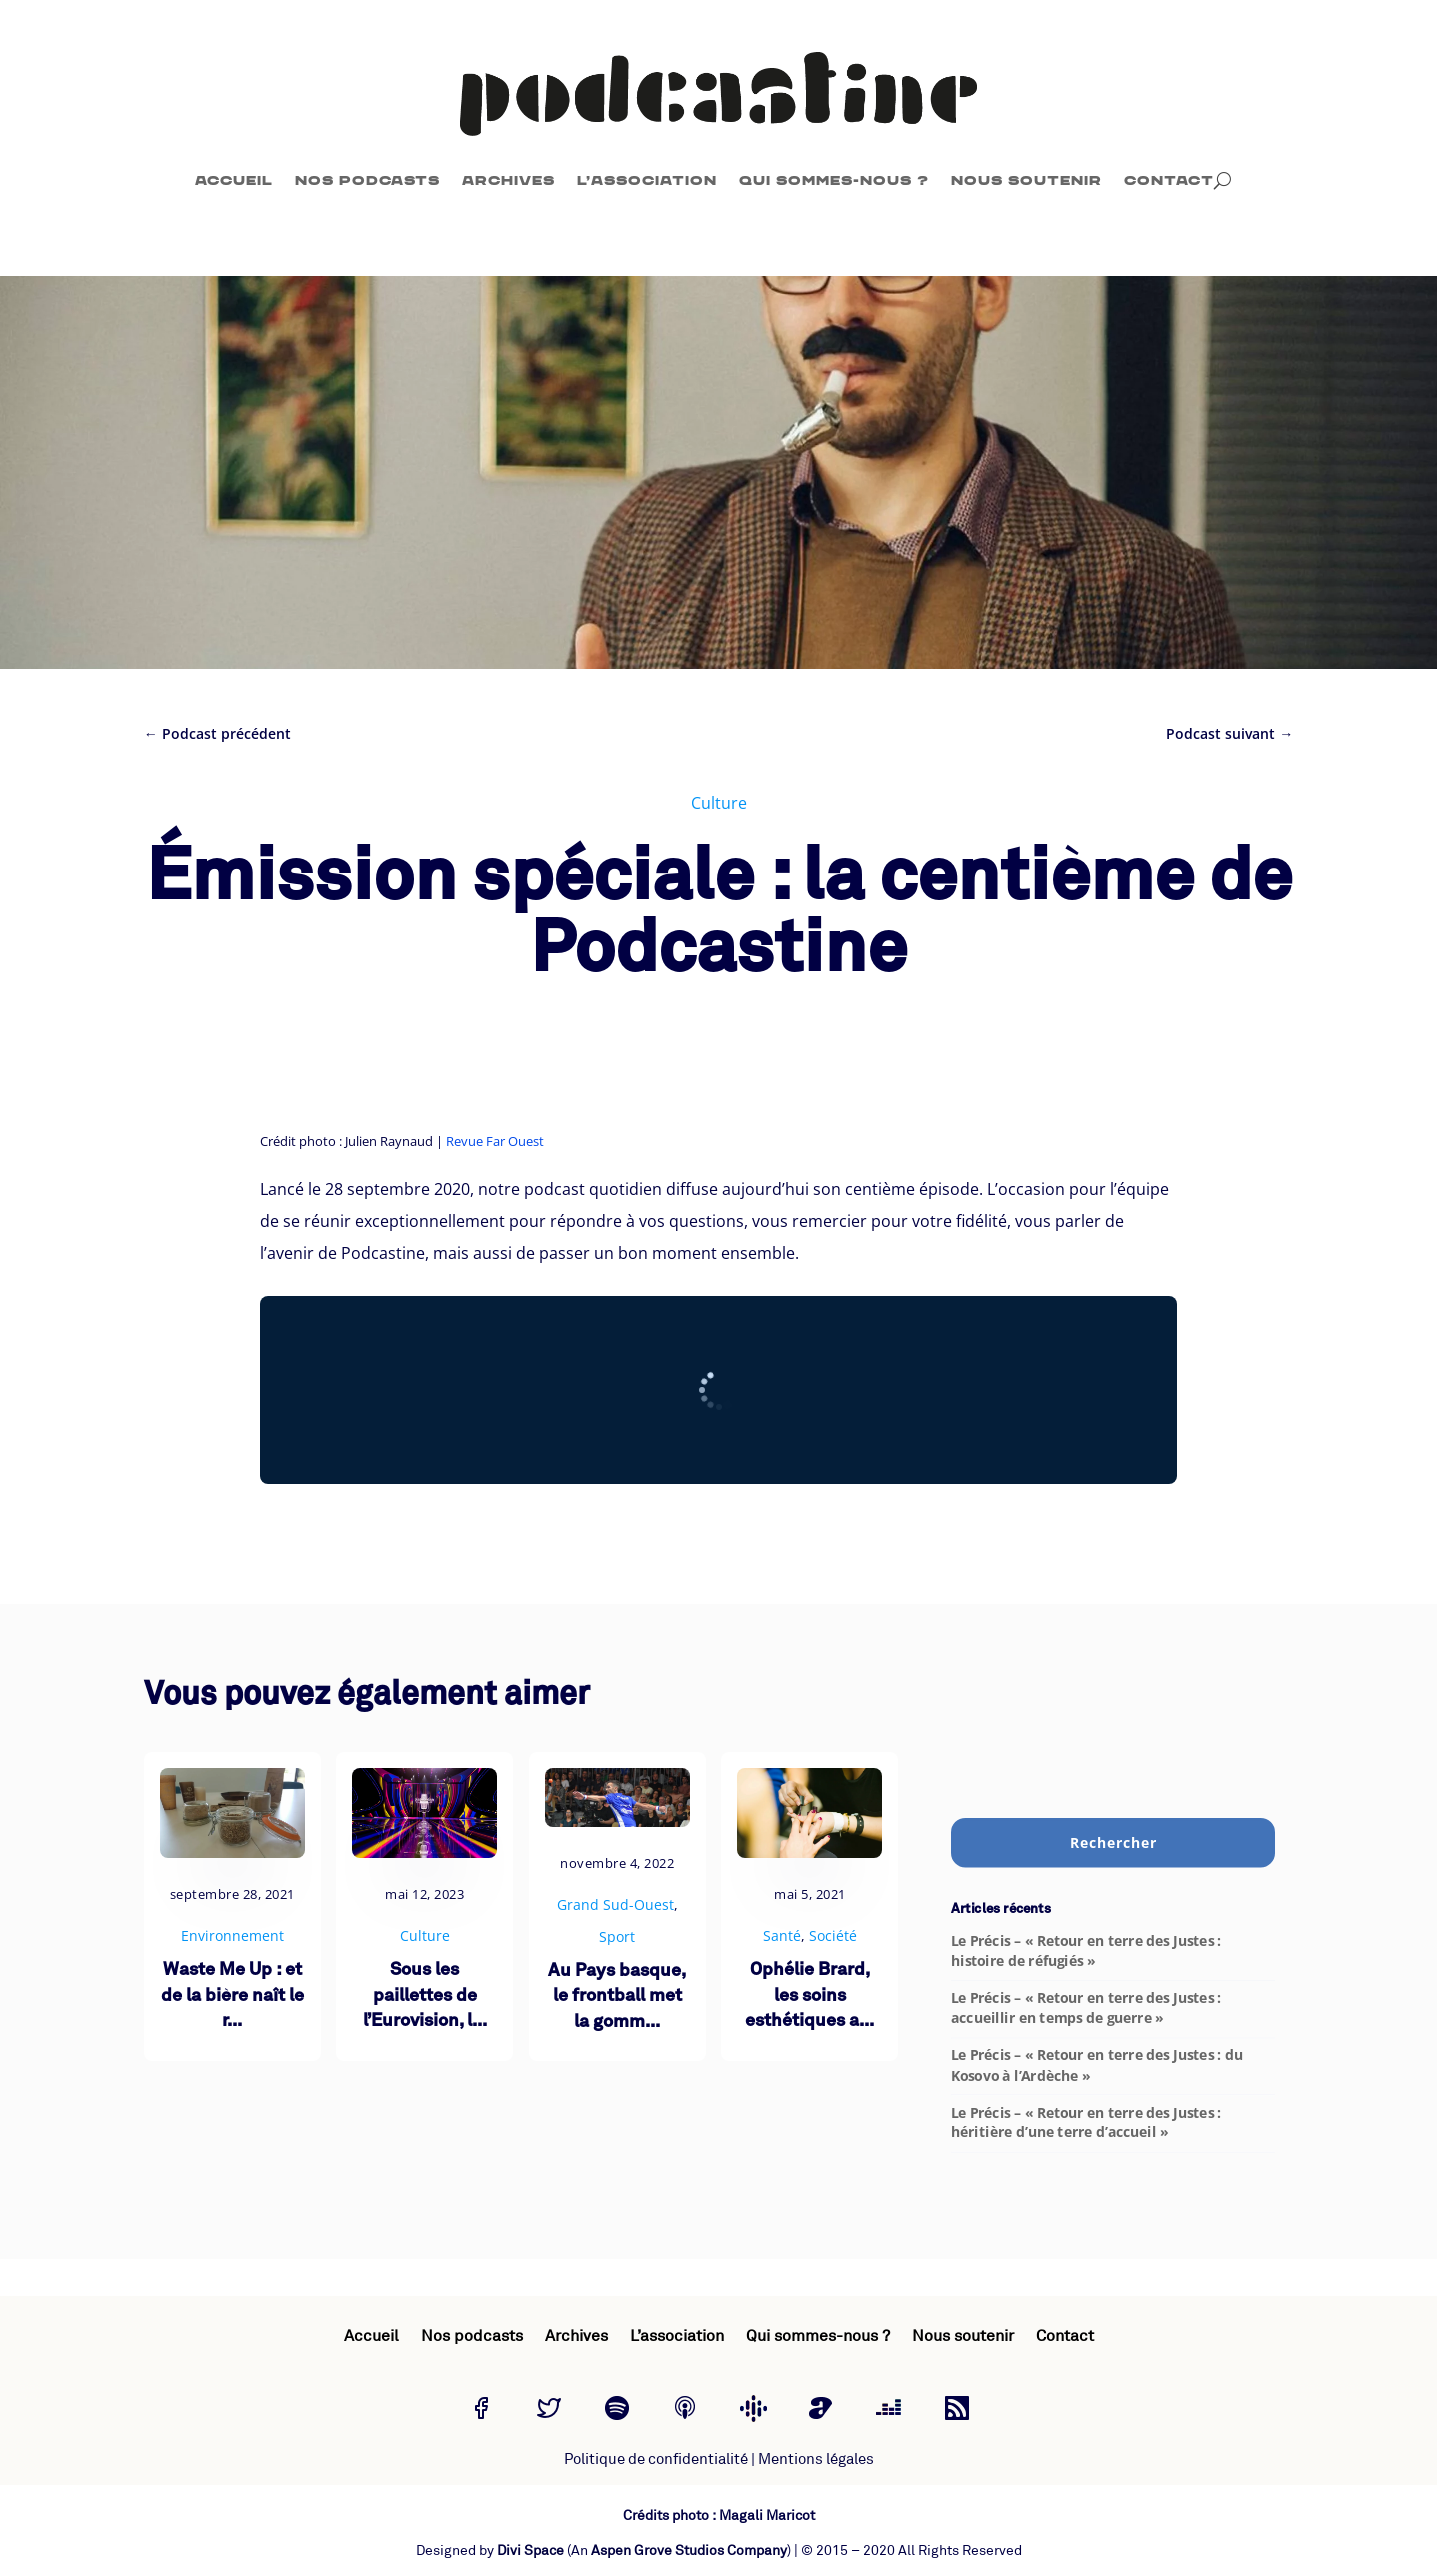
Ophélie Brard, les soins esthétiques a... (809, 1995)
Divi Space (530, 2550)
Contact (1169, 180)
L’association (647, 180)
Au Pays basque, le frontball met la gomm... (617, 1996)
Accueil (234, 180)
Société (833, 1935)
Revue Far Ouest (495, 1141)
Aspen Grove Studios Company (689, 2550)
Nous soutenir (1026, 180)
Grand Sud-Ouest (615, 1904)
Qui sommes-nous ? (834, 180)
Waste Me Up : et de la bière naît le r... (232, 1995)
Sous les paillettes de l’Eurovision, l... (425, 1995)
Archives (508, 180)
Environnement (232, 1935)
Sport (617, 1936)
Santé (782, 1935)
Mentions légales (816, 2459)
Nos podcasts (367, 180)
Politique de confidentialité (656, 2459)
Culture (719, 803)
